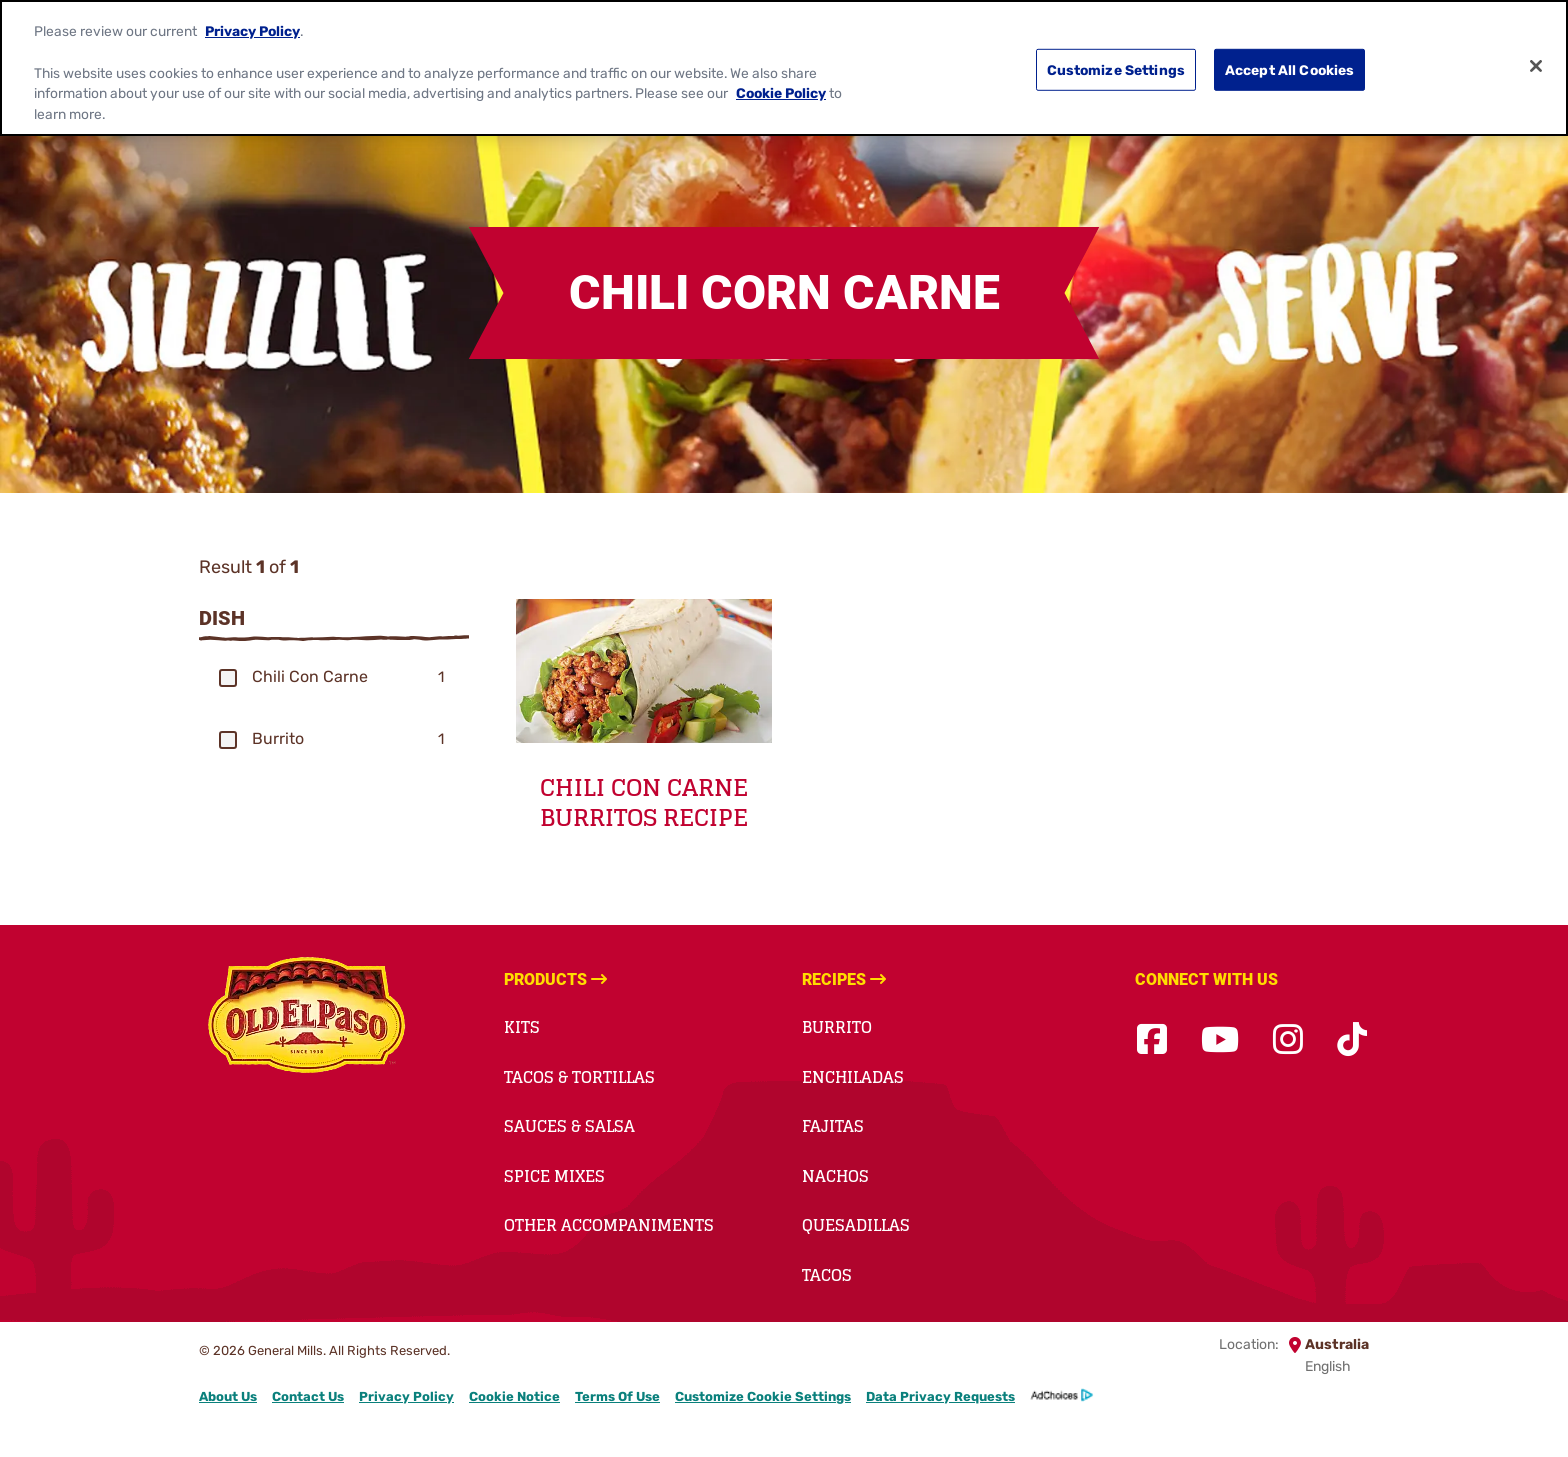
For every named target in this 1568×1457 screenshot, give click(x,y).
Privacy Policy (252, 31)
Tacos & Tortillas (579, 1077)
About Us (228, 1396)
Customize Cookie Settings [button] (763, 1396)
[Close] (1536, 66)
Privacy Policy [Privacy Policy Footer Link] (406, 1396)
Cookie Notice (514, 1396)
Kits (522, 1027)
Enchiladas (853, 1077)
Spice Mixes (554, 1176)
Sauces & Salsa (569, 1126)
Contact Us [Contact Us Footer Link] (308, 1396)
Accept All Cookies (1290, 69)
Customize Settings (1116, 69)
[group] (334, 677)
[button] (228, 678)
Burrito (837, 1027)
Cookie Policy (781, 93)
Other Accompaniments (609, 1225)
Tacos (827, 1275)
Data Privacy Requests (940, 1396)
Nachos (835, 1176)
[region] (784, 68)
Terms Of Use (617, 1396)
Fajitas (833, 1126)
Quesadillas (856, 1225)
